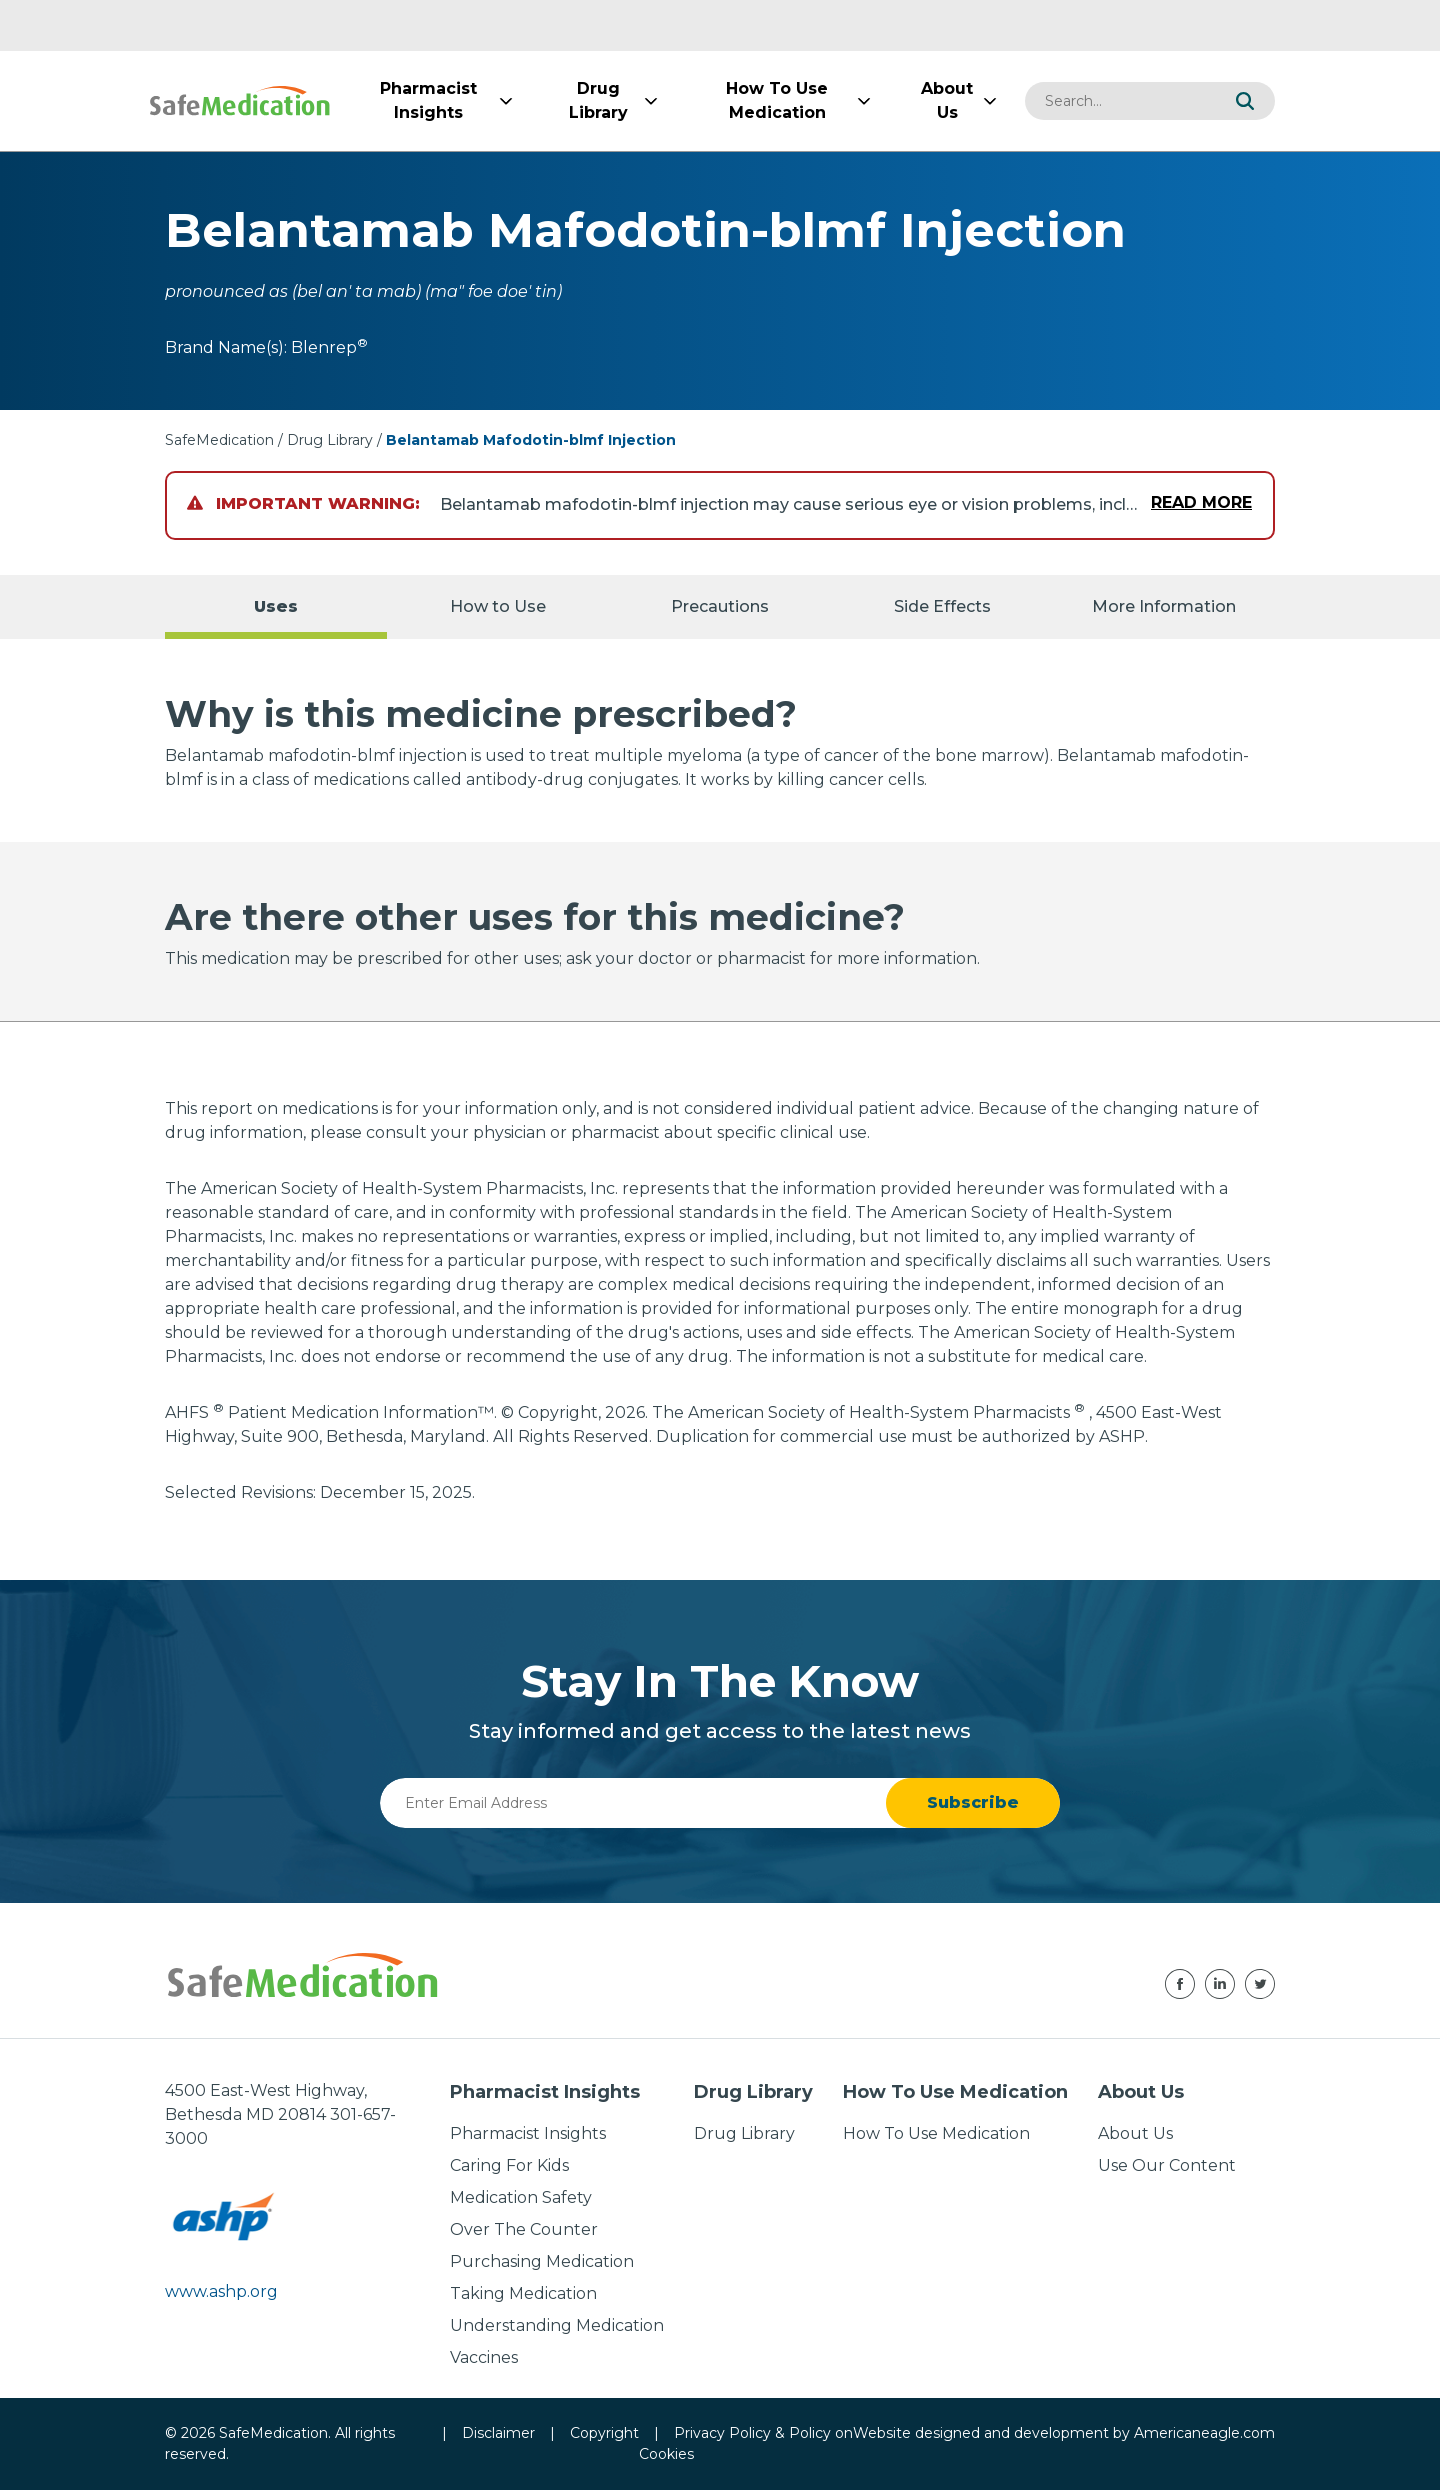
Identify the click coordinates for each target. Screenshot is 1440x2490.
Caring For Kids (509, 2165)
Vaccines (484, 2357)
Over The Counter (524, 2229)
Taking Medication (523, 2293)
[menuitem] (428, 101)
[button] (1245, 101)
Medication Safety (521, 2197)
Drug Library (330, 440)
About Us (1135, 2133)
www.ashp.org (221, 2291)
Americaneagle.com (1204, 2433)
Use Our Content (1167, 2165)
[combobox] (1120, 101)
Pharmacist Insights (528, 2133)
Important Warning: (303, 503)
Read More (1201, 502)
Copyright (604, 2433)
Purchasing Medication (542, 2261)
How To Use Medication (936, 2133)
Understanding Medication (557, 2325)
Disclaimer (498, 2433)
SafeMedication (219, 440)
